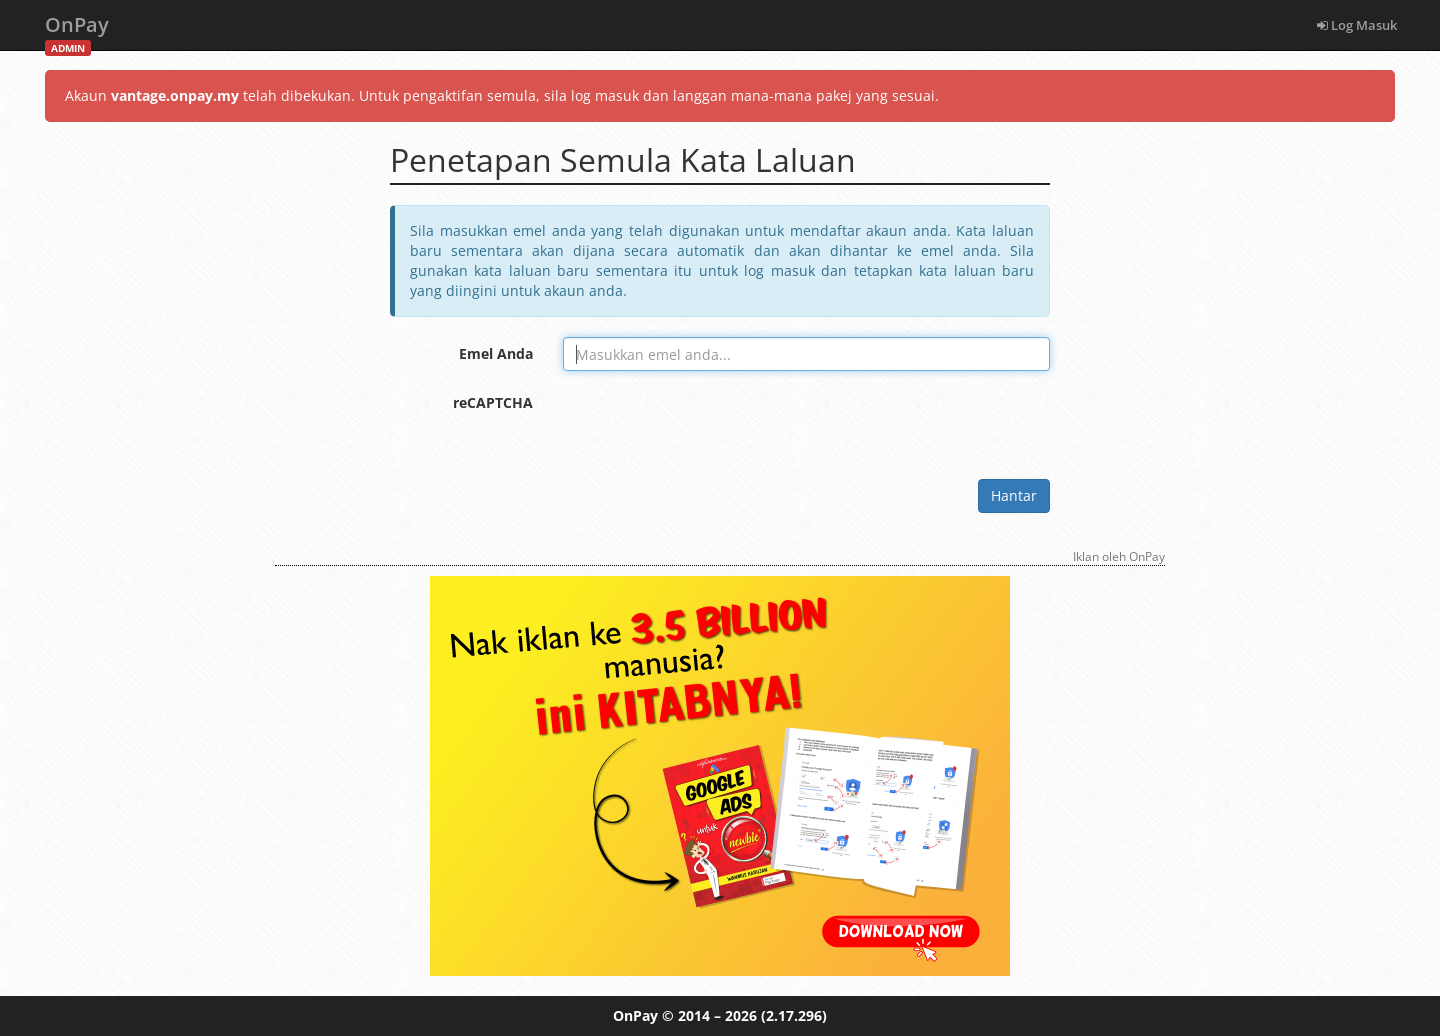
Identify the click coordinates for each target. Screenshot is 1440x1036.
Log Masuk (1357, 25)
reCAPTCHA (493, 402)
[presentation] (715, 425)
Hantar (1014, 495)
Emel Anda (496, 353)
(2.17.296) (794, 1015)
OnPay (77, 30)
